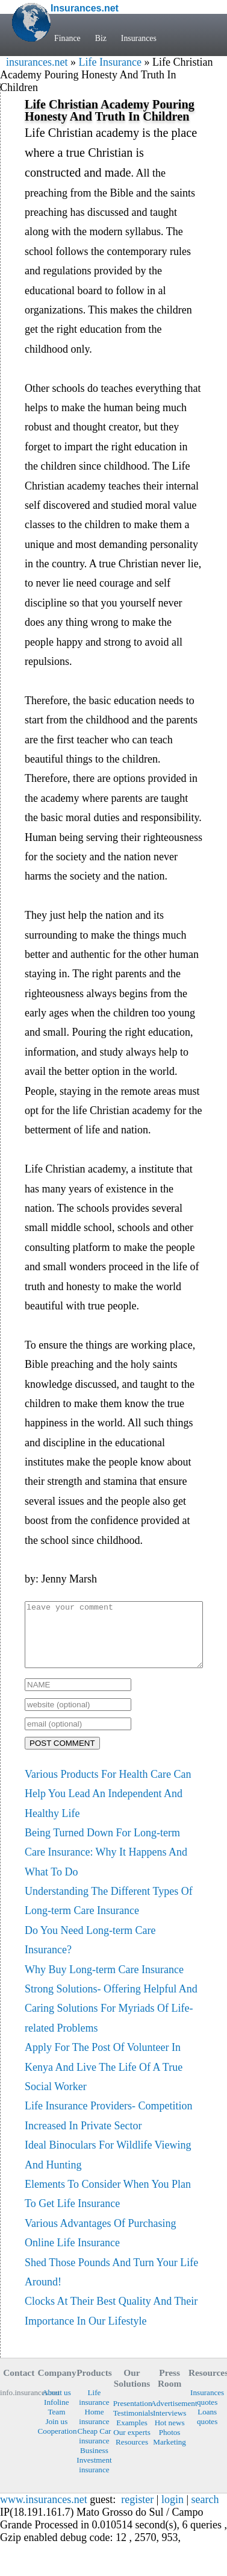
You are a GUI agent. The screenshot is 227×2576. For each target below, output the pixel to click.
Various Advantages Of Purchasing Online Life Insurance (100, 2245)
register (137, 2512)
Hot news (170, 2435)
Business (94, 2462)
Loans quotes (207, 2429)
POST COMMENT (62, 1755)
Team (56, 2424)
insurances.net (36, 62)
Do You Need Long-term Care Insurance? (90, 1952)
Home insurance (94, 2429)
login (172, 2512)
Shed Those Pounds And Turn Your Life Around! (111, 2284)
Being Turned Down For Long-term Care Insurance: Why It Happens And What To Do (106, 1865)
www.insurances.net (43, 2512)
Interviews (169, 2425)
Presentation (132, 2415)
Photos (170, 2444)
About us (56, 2405)
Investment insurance (93, 2477)
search (205, 2512)
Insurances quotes (207, 2410)
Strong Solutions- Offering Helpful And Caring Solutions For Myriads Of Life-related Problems (111, 2021)
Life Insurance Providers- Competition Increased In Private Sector (108, 2128)
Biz (101, 38)
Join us (56, 2434)
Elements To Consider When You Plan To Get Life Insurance (108, 2206)
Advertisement (169, 2415)
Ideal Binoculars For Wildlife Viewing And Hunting (108, 2167)
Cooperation (57, 2443)
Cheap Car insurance (94, 2448)
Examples (132, 2435)
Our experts (132, 2444)
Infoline (56, 2414)
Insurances (139, 38)
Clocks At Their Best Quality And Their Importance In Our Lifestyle (111, 2323)
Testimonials (132, 2425)
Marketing (169, 2454)
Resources (132, 2454)
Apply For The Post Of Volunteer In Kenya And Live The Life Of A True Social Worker (103, 2079)
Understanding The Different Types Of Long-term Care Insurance (109, 1913)
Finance (67, 38)
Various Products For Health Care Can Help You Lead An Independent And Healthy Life (108, 1806)
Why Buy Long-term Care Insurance (104, 1982)
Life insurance (94, 2410)
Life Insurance (109, 62)
